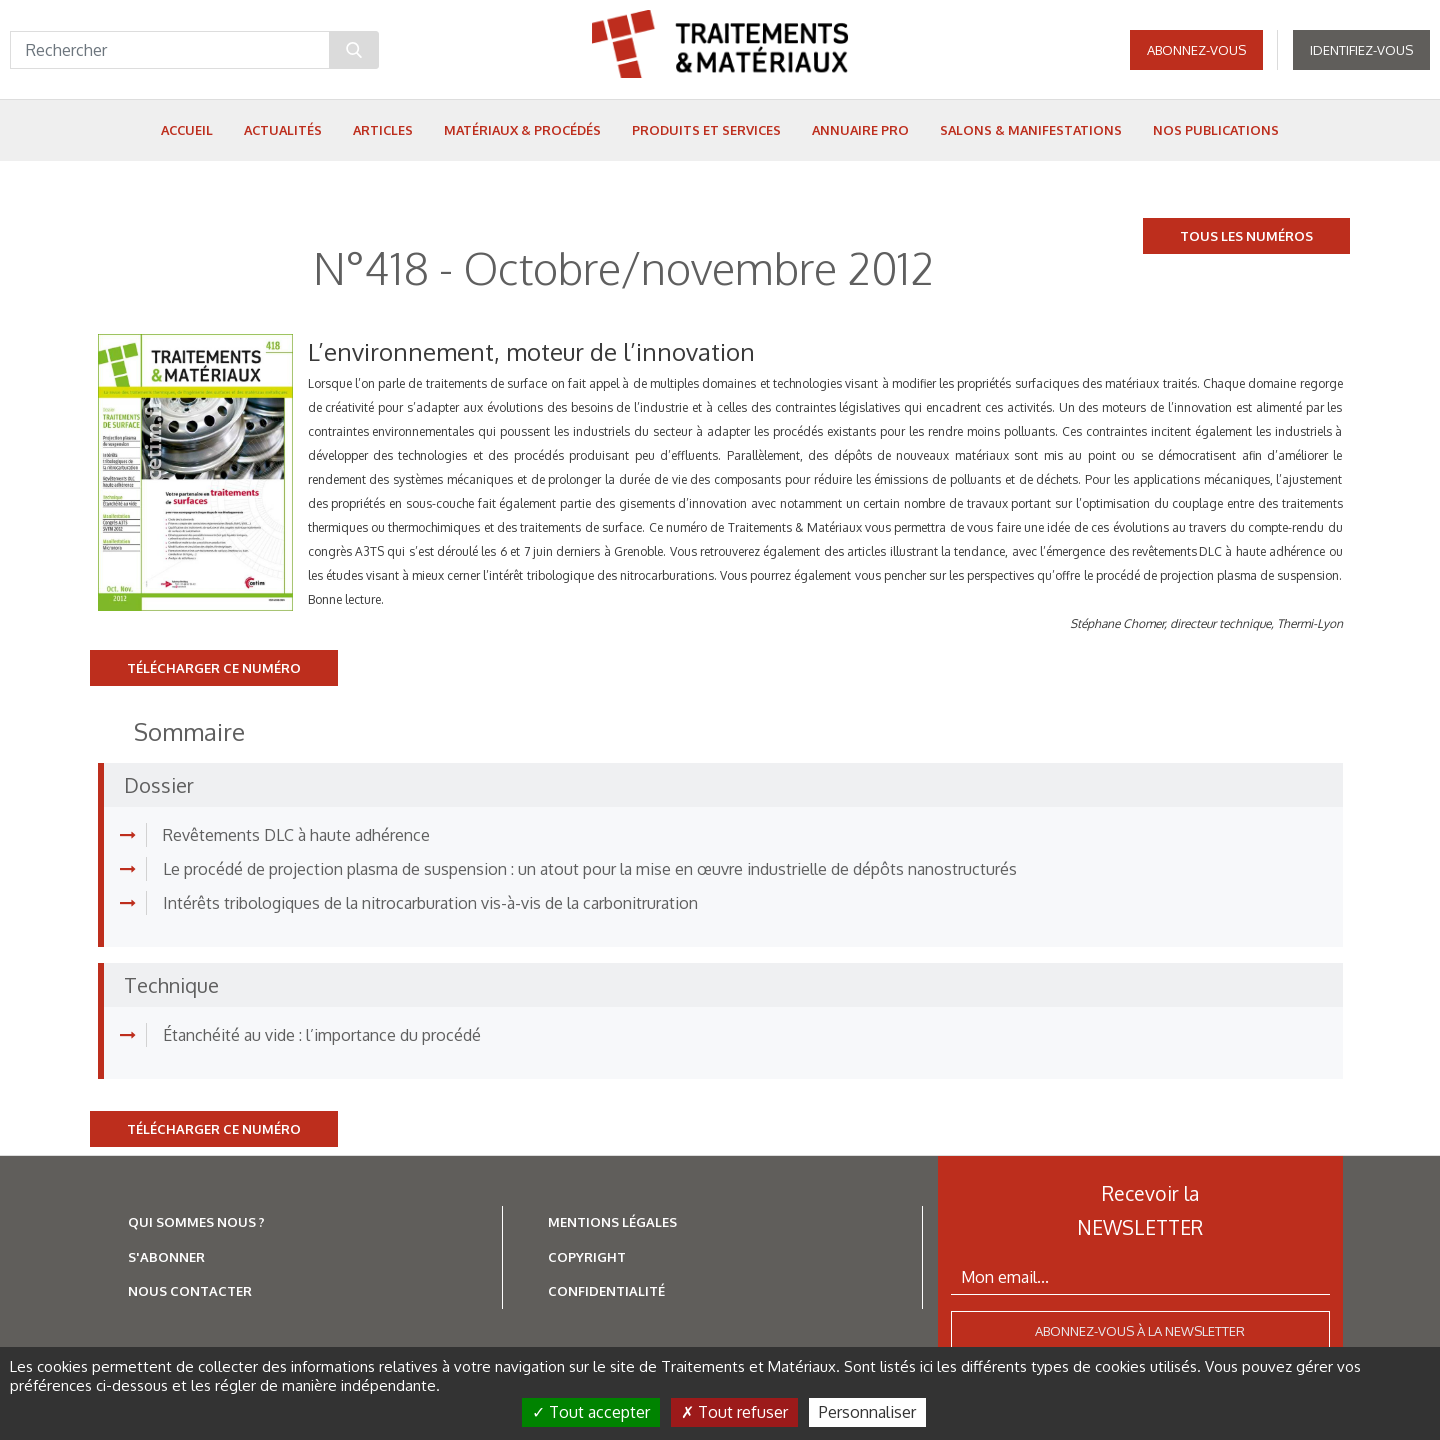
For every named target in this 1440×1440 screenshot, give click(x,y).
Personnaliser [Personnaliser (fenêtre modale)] (867, 1412)
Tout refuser (734, 1412)
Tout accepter (591, 1412)
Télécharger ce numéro (214, 668)
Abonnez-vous (1196, 50)
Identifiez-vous (1361, 50)
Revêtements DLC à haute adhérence (296, 835)
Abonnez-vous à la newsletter (1140, 1331)
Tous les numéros (1246, 236)
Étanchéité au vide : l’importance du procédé (322, 1035)
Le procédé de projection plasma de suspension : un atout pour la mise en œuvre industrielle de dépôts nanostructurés (590, 869)
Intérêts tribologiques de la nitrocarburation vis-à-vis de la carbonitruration (430, 903)
